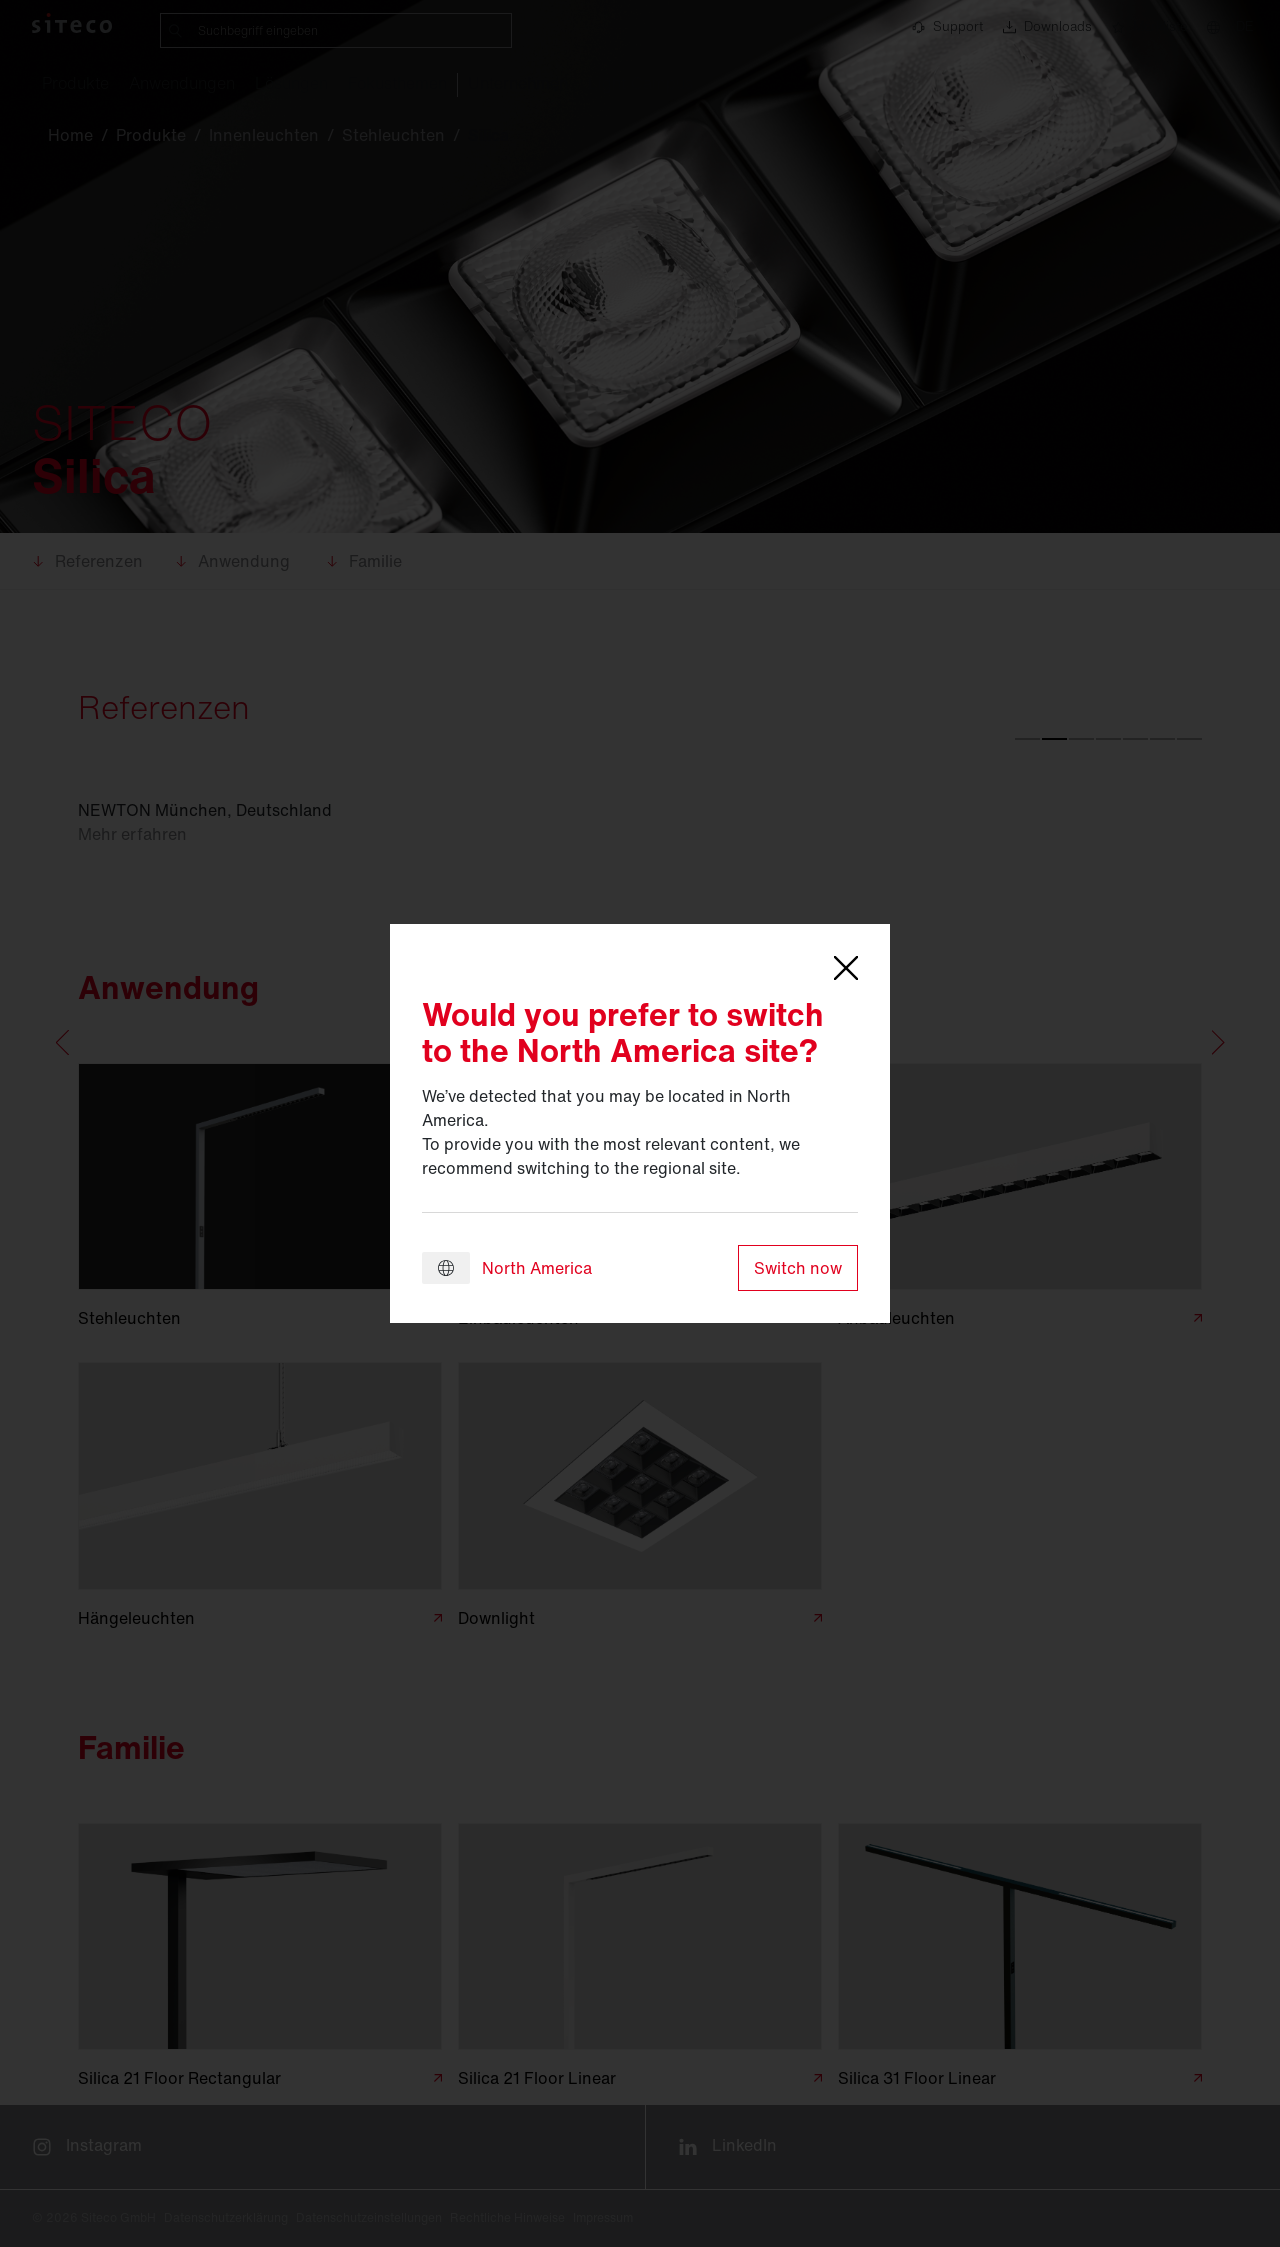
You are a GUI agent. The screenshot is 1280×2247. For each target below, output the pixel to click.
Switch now (798, 1268)
